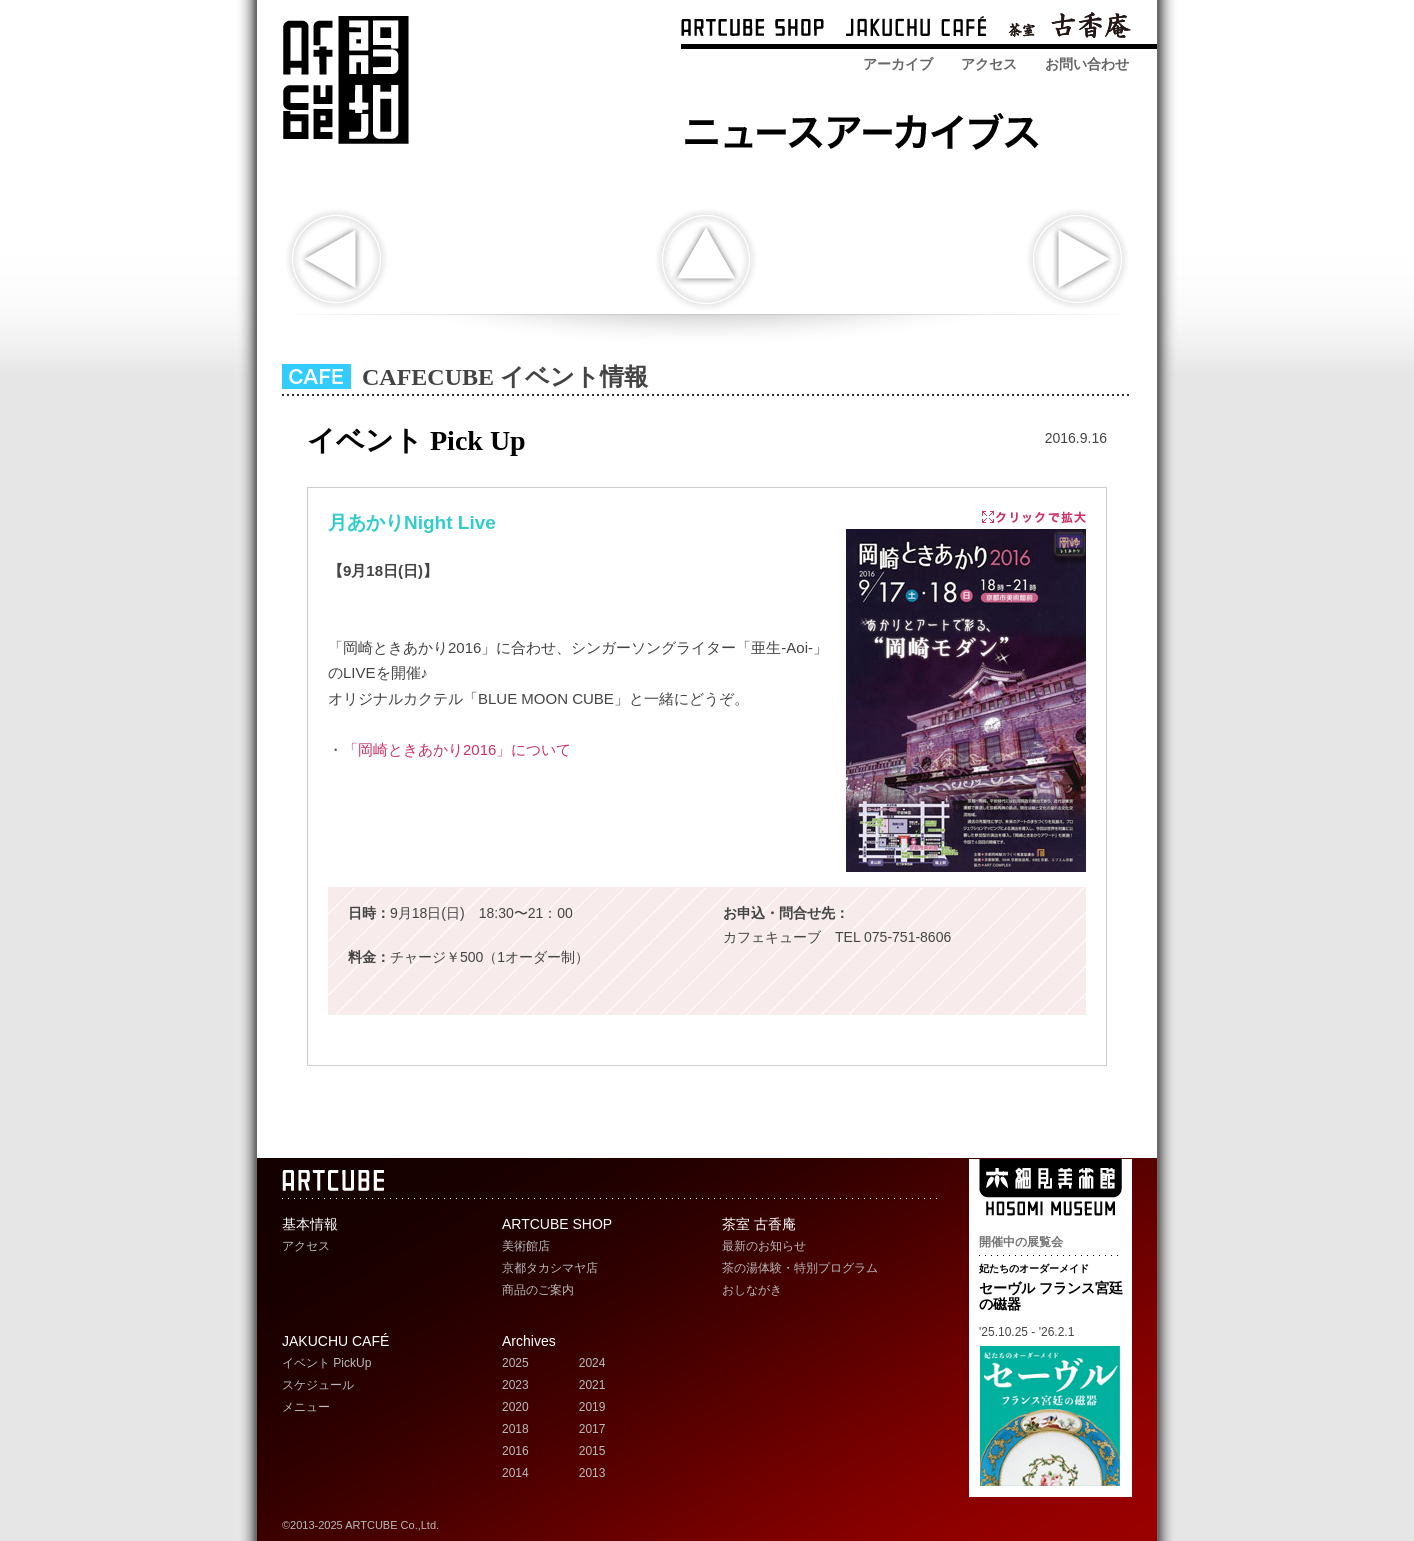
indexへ (705, 259)
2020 (515, 1407)
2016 (515, 1451)
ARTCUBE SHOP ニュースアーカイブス (867, 127)
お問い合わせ (1087, 64)
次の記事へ (1077, 259)
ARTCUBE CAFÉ (916, 29)
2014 (515, 1473)
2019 (592, 1407)
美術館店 (526, 1246)
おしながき (752, 1290)
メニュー (306, 1407)
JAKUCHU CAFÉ (335, 1341)
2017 (592, 1429)
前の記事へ (336, 259)
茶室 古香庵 (1069, 29)
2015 (592, 1451)
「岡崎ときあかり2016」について (457, 749)
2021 (592, 1385)
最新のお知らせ (764, 1246)
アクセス (989, 64)
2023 (515, 1385)
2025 (515, 1363)
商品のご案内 (538, 1290)
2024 (592, 1363)
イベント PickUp (326, 1363)
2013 (592, 1473)
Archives (529, 1341)
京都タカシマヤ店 (550, 1268)
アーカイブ (898, 64)
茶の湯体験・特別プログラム (800, 1268)
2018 (515, 1429)
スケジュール (318, 1385)
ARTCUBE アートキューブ (345, 80)
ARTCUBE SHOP (752, 29)
